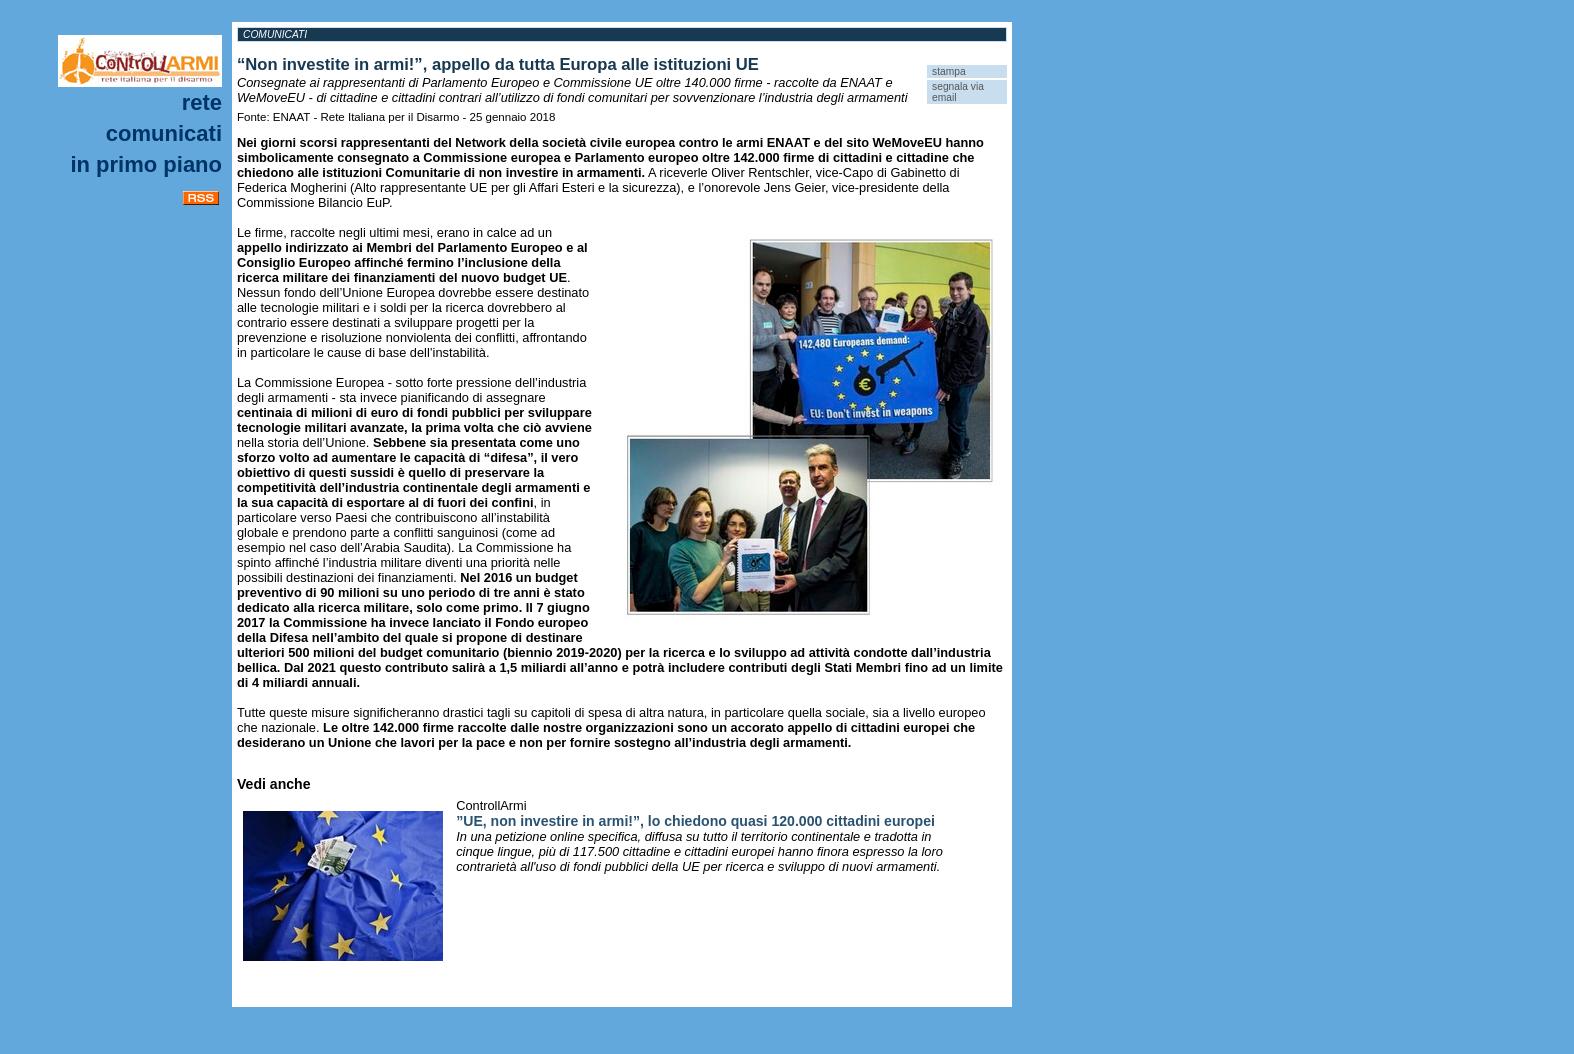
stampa (949, 71)
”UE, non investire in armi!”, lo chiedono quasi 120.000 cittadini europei (695, 821)
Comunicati (164, 133)
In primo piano (146, 164)
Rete (202, 102)
